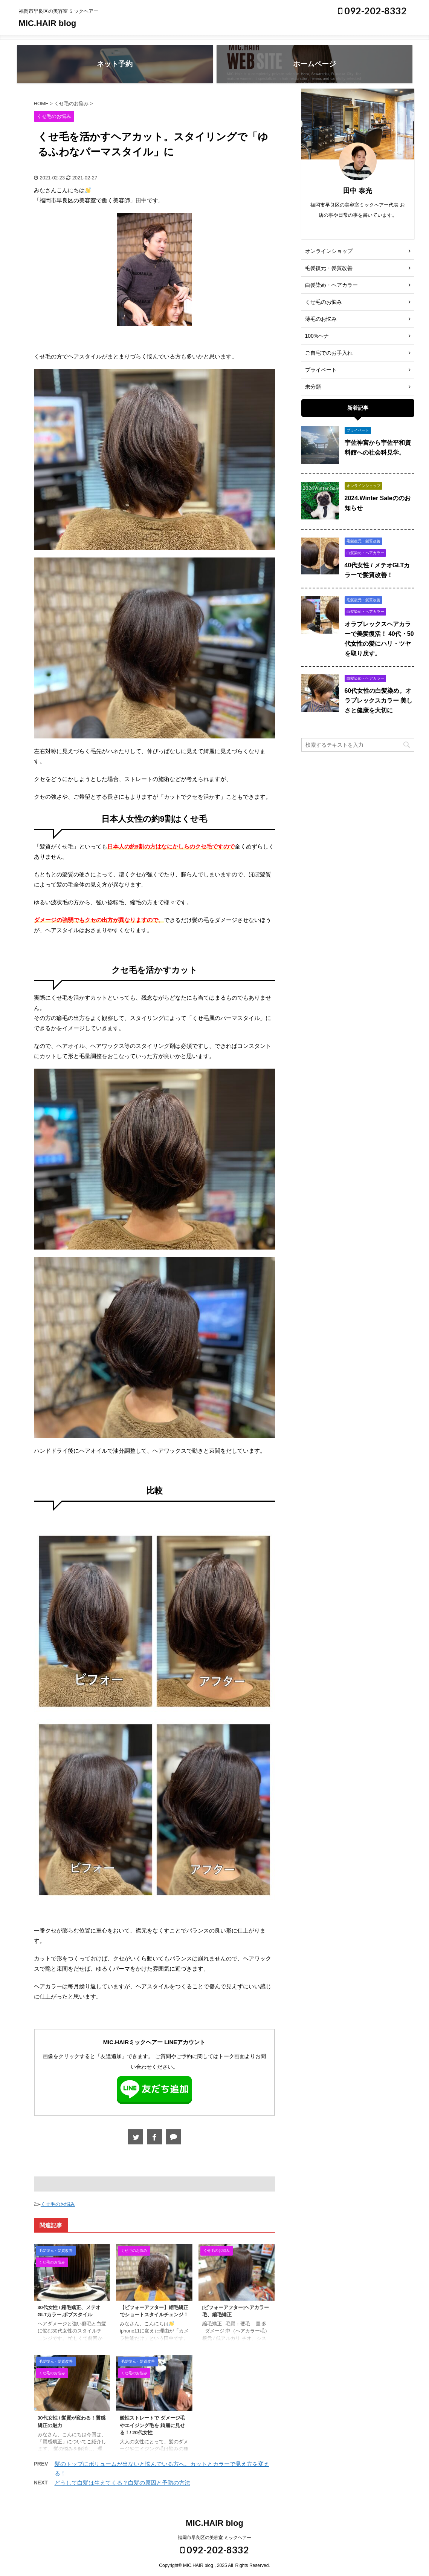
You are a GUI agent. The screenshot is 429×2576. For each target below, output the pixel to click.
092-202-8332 (372, 10)
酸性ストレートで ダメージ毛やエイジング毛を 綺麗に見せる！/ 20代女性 (152, 2425)
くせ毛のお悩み (58, 2204)
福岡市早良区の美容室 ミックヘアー (214, 2537)
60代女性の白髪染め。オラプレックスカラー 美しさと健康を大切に (378, 701)
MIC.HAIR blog (47, 23)
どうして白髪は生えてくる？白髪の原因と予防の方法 (122, 2483)
